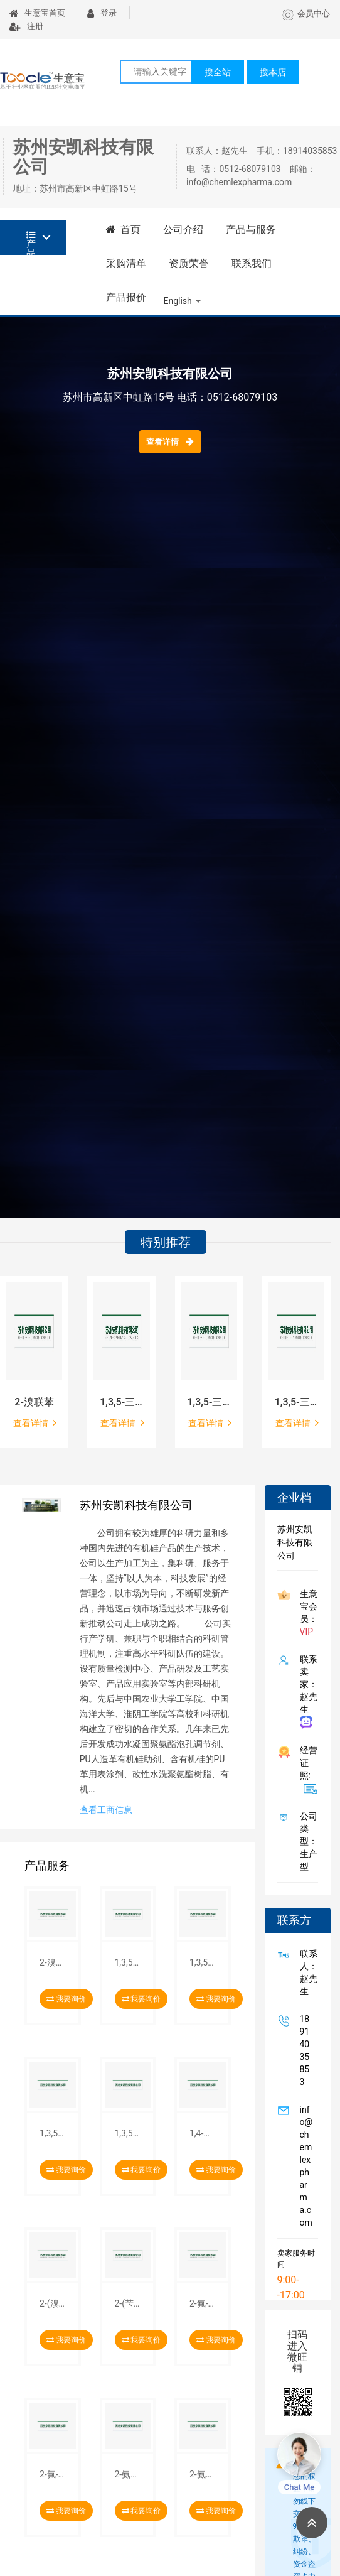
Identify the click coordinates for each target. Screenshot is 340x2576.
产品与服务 (251, 229)
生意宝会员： (306, 1613)
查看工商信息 (106, 1810)
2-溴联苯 (34, 1402)
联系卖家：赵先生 (306, 1691)
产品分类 (31, 242)
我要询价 (66, 1998)
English (178, 301)
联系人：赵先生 (306, 1972)
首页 (123, 229)
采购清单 (126, 263)
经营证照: (306, 1769)
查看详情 (170, 441)
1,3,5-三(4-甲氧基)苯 (209, 1402)
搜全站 (218, 72)
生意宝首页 (37, 13)
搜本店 (273, 72)
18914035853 (302, 2050)
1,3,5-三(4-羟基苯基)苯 (296, 1402)
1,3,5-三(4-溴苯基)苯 (121, 1402)
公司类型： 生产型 (306, 1841)
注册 (26, 26)
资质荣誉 (189, 263)
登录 (102, 13)
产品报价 (126, 297)
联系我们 (251, 263)
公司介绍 (183, 229)
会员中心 (306, 13)
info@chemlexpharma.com (304, 2165)
